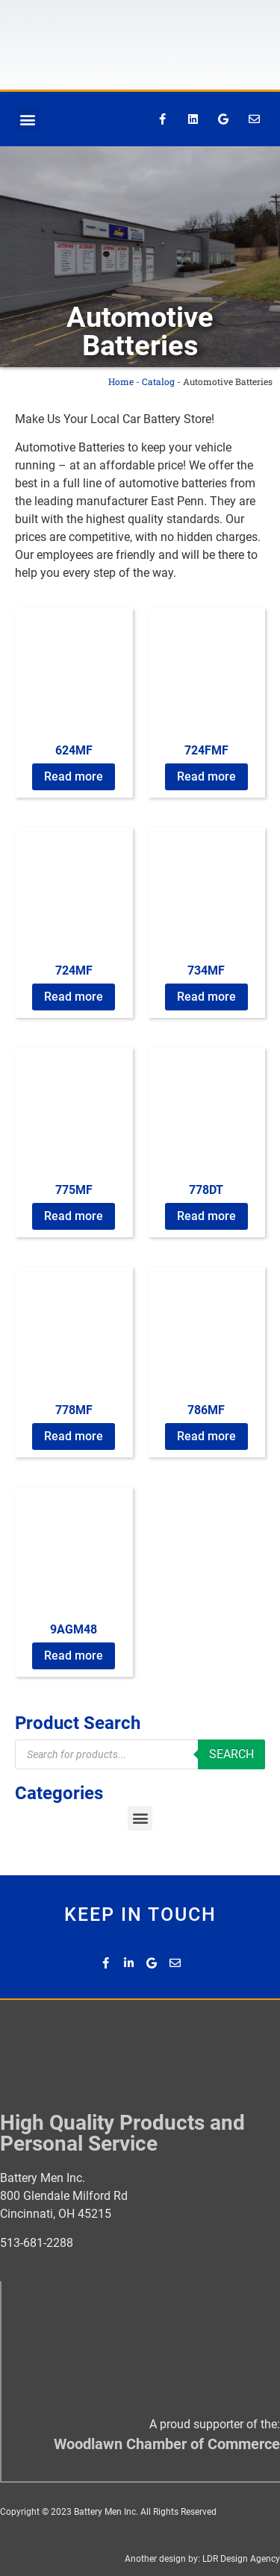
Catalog (158, 381)
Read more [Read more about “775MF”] (73, 1216)
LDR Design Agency (241, 2559)
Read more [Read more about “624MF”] (73, 776)
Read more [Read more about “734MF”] (206, 997)
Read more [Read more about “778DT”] (206, 1216)
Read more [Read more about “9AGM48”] (73, 1655)
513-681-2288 (36, 2243)
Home (121, 381)
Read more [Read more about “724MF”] (73, 997)
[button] (27, 119)
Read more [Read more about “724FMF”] (206, 776)
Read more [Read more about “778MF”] (73, 1436)
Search (231, 1754)
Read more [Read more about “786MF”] (206, 1436)
